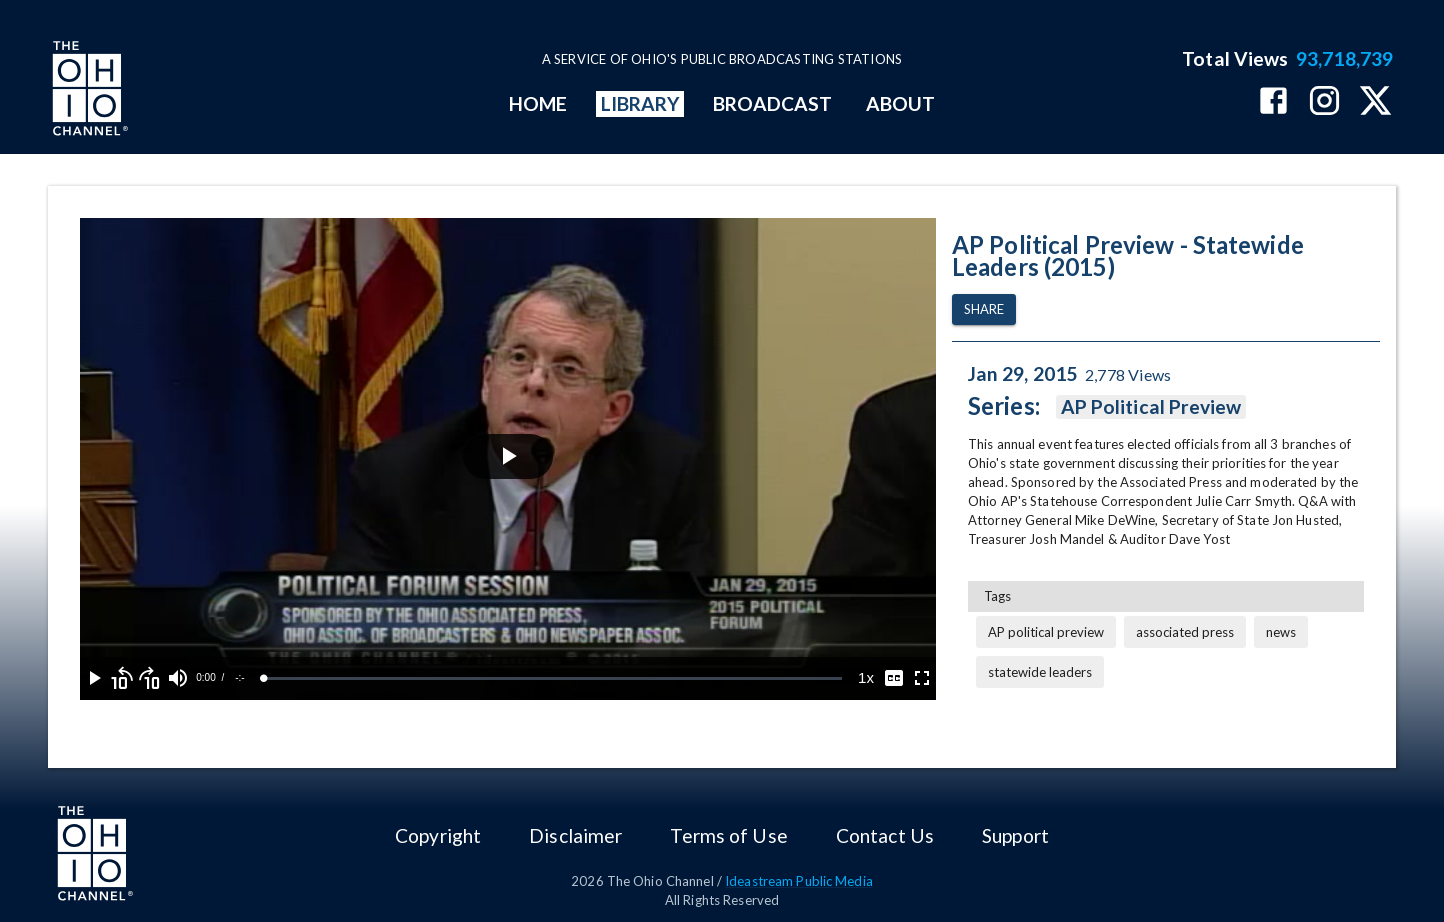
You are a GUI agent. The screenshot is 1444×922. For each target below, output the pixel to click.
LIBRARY (640, 103)
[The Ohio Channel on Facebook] (1273, 102)
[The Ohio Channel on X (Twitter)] (1375, 102)
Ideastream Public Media (799, 881)
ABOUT (900, 103)
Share (984, 309)
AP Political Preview (1151, 407)
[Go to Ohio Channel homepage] (88, 91)
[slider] (553, 678)
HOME (538, 103)
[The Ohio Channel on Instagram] (1324, 102)
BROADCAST (773, 103)
